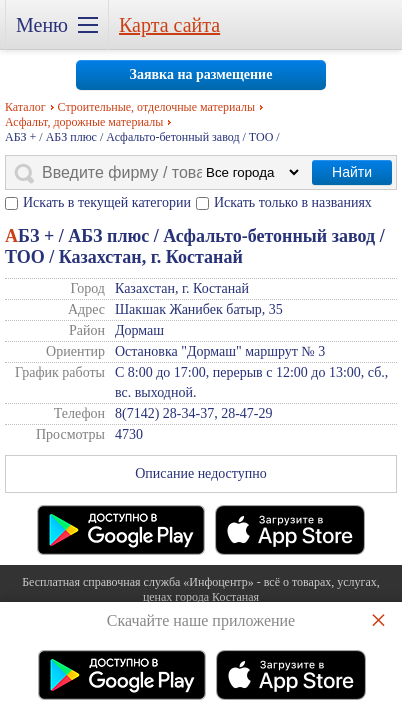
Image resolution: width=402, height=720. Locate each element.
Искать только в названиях (293, 202)
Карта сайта (169, 25)
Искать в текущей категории (107, 202)
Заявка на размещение (201, 74)
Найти (352, 172)
